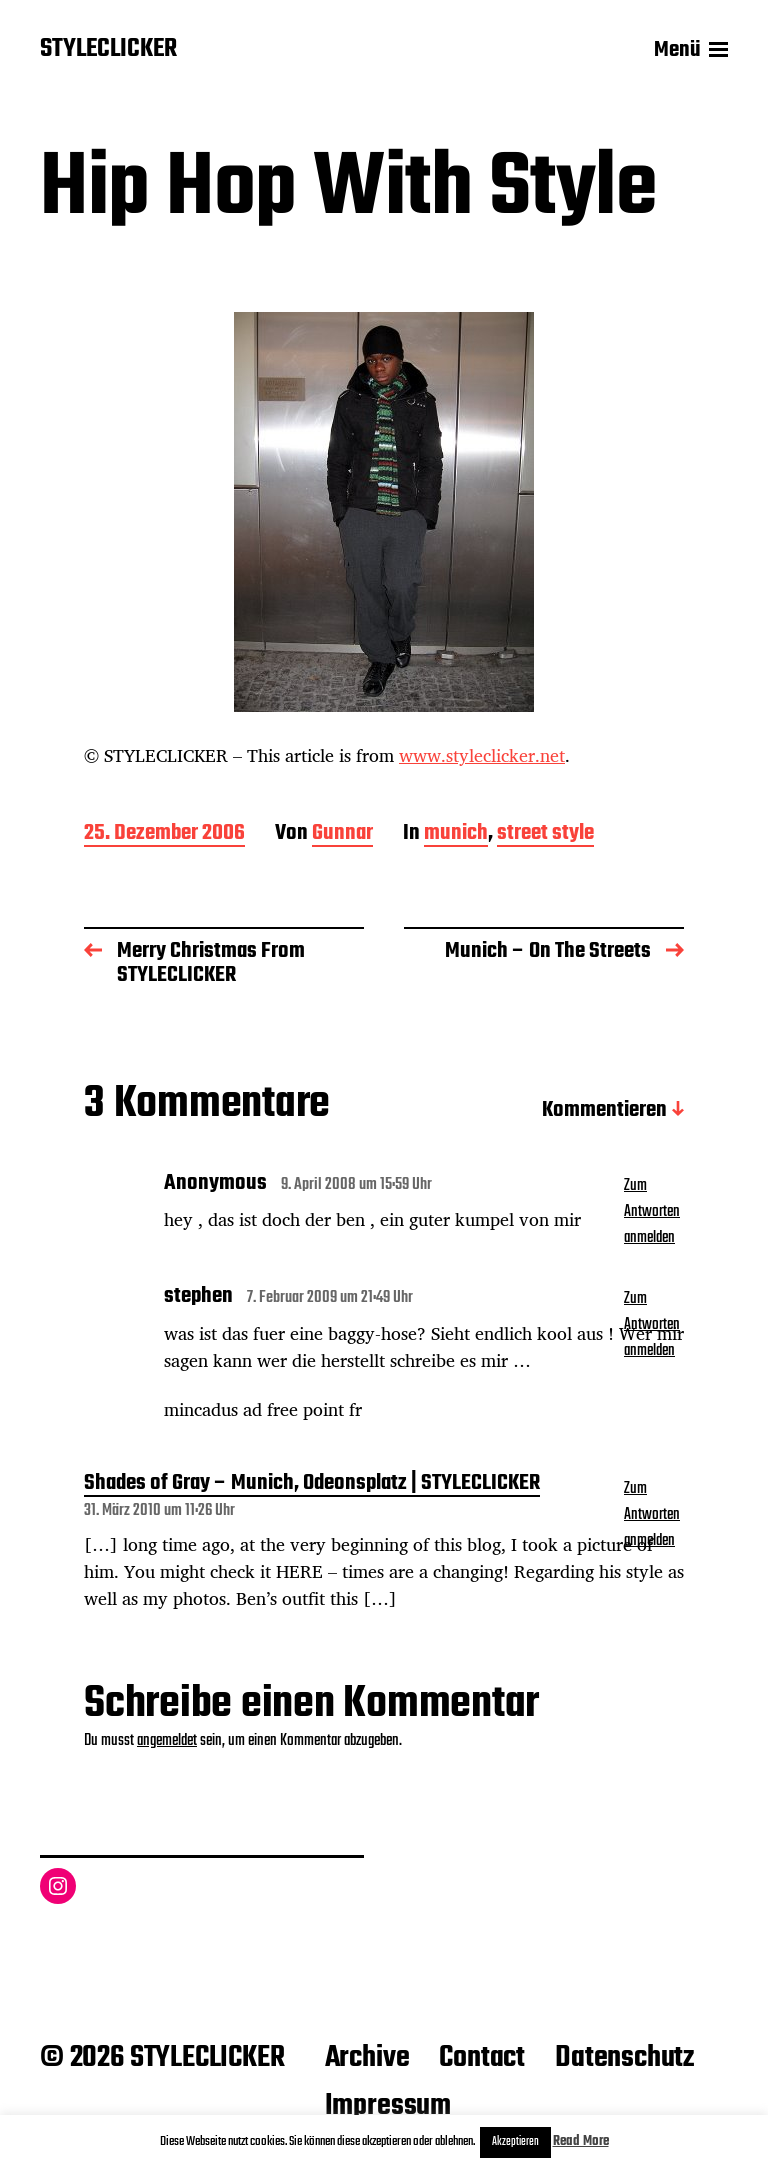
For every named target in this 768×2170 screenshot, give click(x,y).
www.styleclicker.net (482, 755)
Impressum (388, 2106)
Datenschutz (624, 2058)
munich (456, 834)
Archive (367, 2058)
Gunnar (342, 834)
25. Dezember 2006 (164, 834)
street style (545, 834)
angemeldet (167, 1741)
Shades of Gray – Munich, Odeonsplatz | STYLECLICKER (312, 1485)
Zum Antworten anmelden (652, 1212)
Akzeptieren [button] (515, 2142)
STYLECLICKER (108, 50)
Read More (581, 2141)
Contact (482, 2058)
